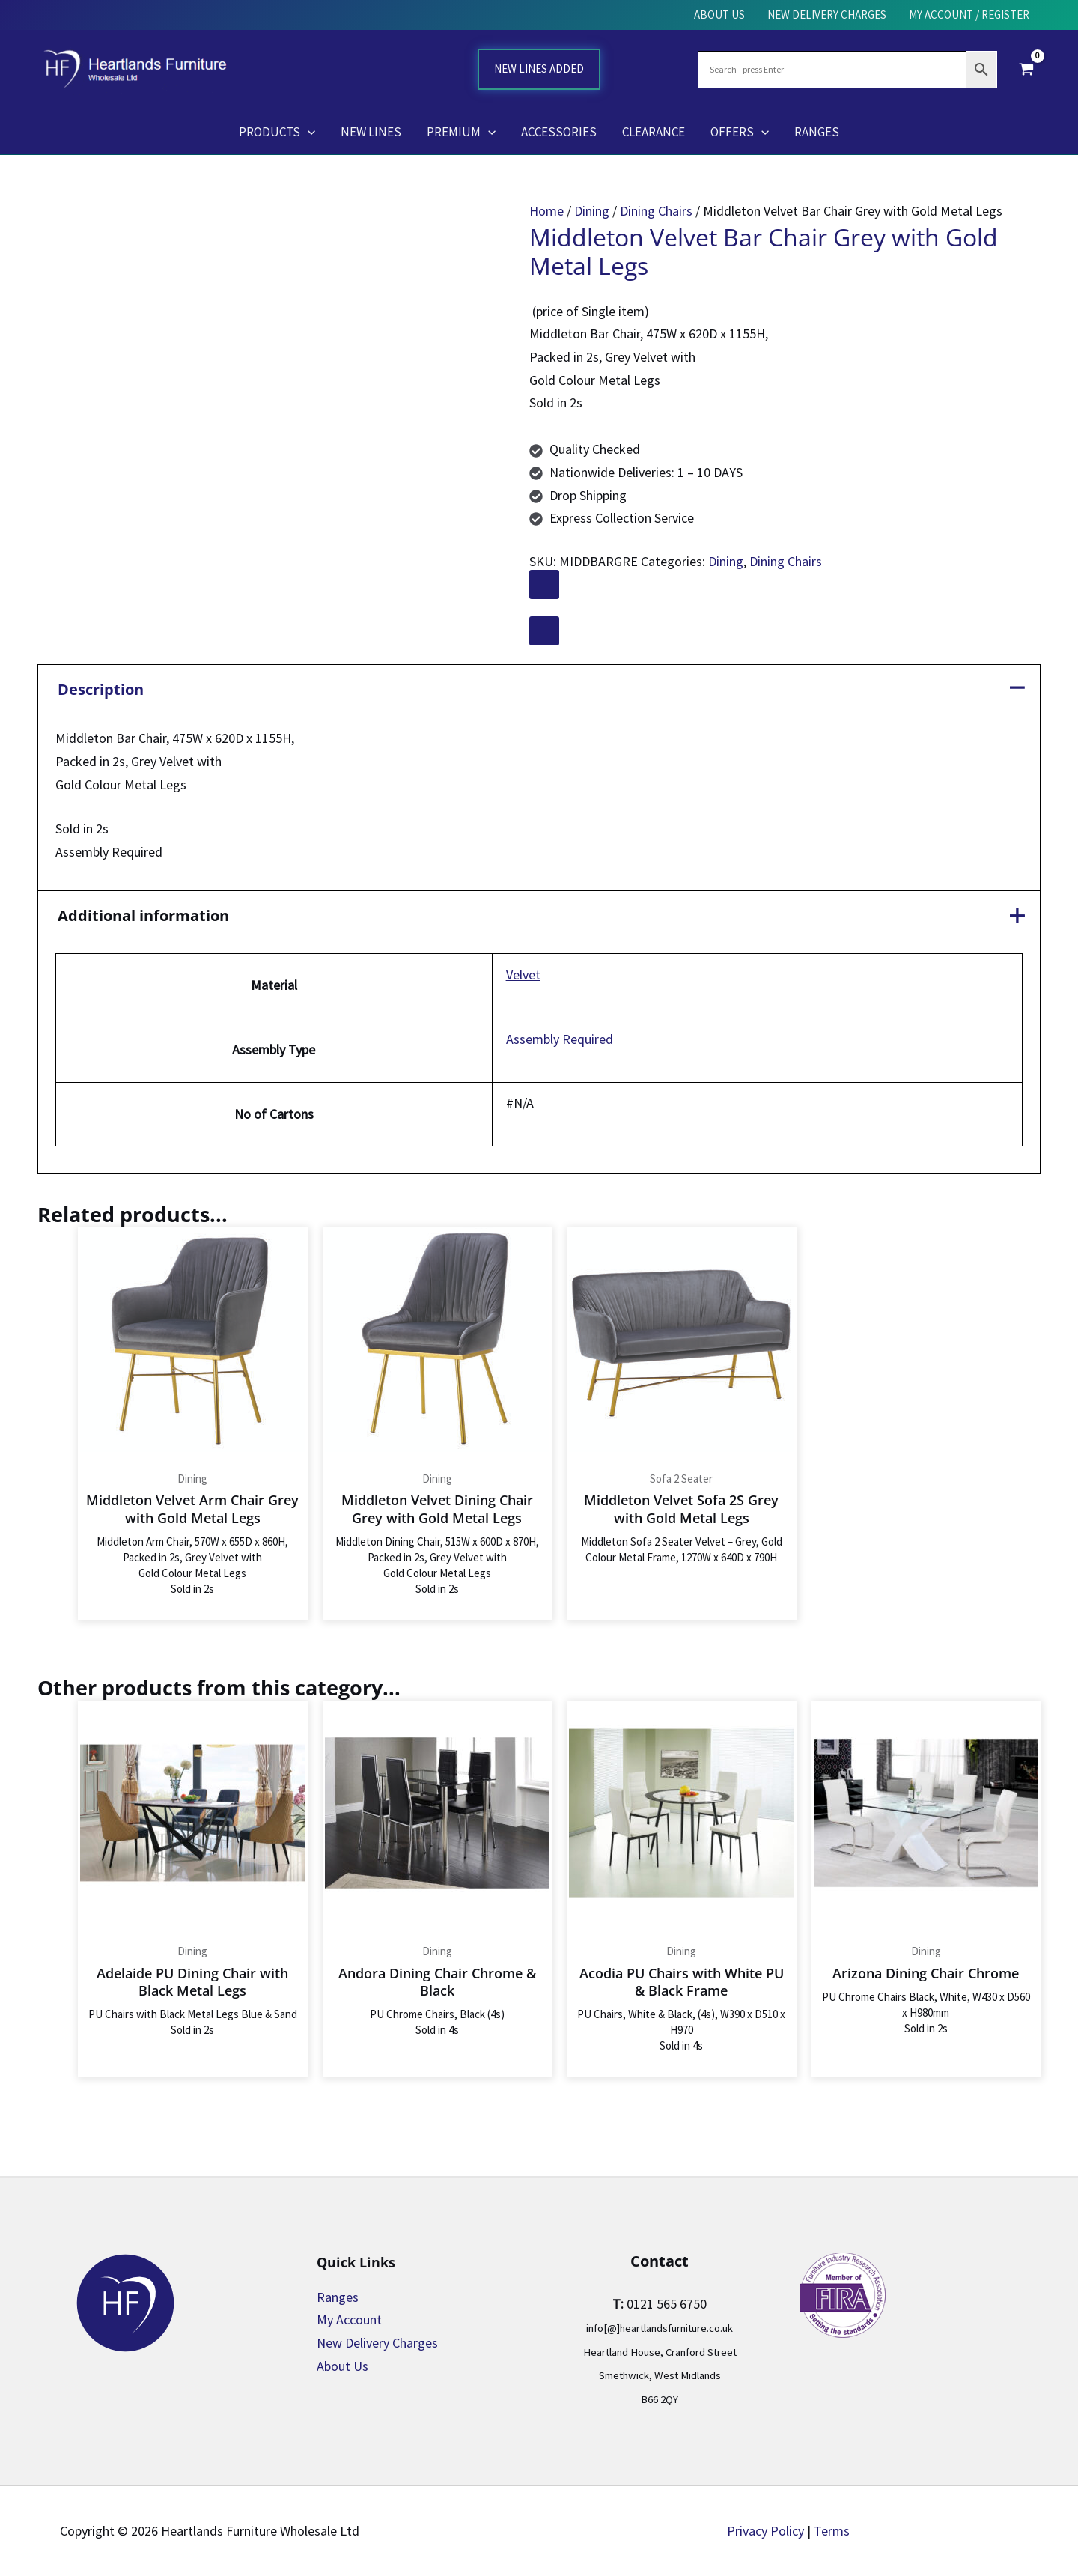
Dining (591, 210)
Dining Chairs (656, 210)
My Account (349, 2319)
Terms (832, 2530)
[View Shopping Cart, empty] (1026, 69)
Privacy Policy (765, 2530)
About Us (342, 2366)
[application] (307, 132)
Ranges (338, 2297)
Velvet (523, 974)
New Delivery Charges (377, 2342)
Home (546, 210)
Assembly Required (559, 1039)
